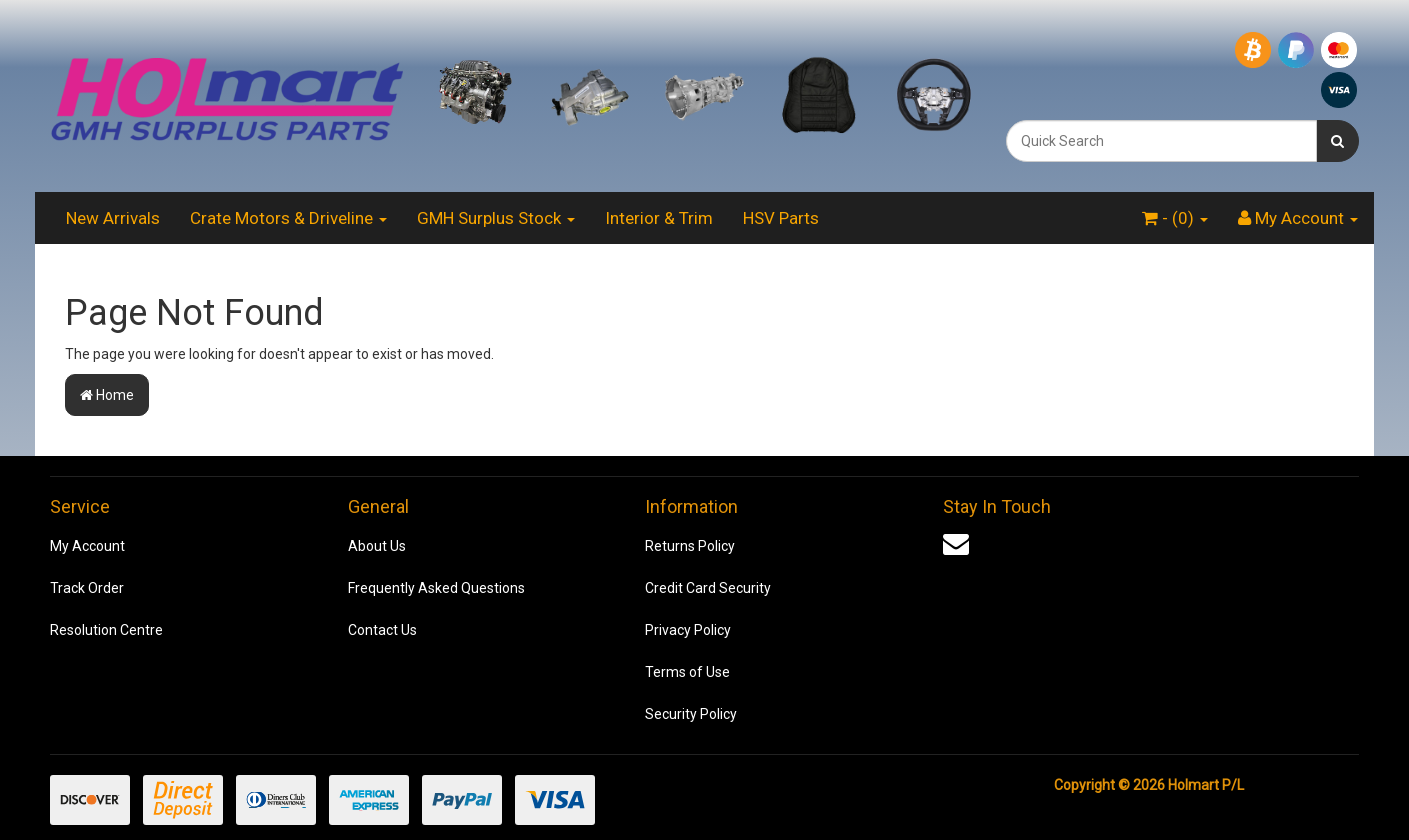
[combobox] (1161, 141)
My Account (87, 546)
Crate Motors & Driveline (288, 218)
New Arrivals (113, 218)
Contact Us (382, 630)
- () (1175, 218)
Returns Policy (690, 546)
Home (107, 395)
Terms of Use (687, 672)
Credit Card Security (708, 588)
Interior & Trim (659, 218)
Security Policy (691, 714)
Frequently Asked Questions (436, 588)
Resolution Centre (106, 630)
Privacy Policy (688, 630)
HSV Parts (781, 218)
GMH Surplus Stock (496, 218)
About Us (377, 546)
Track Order (87, 588)
